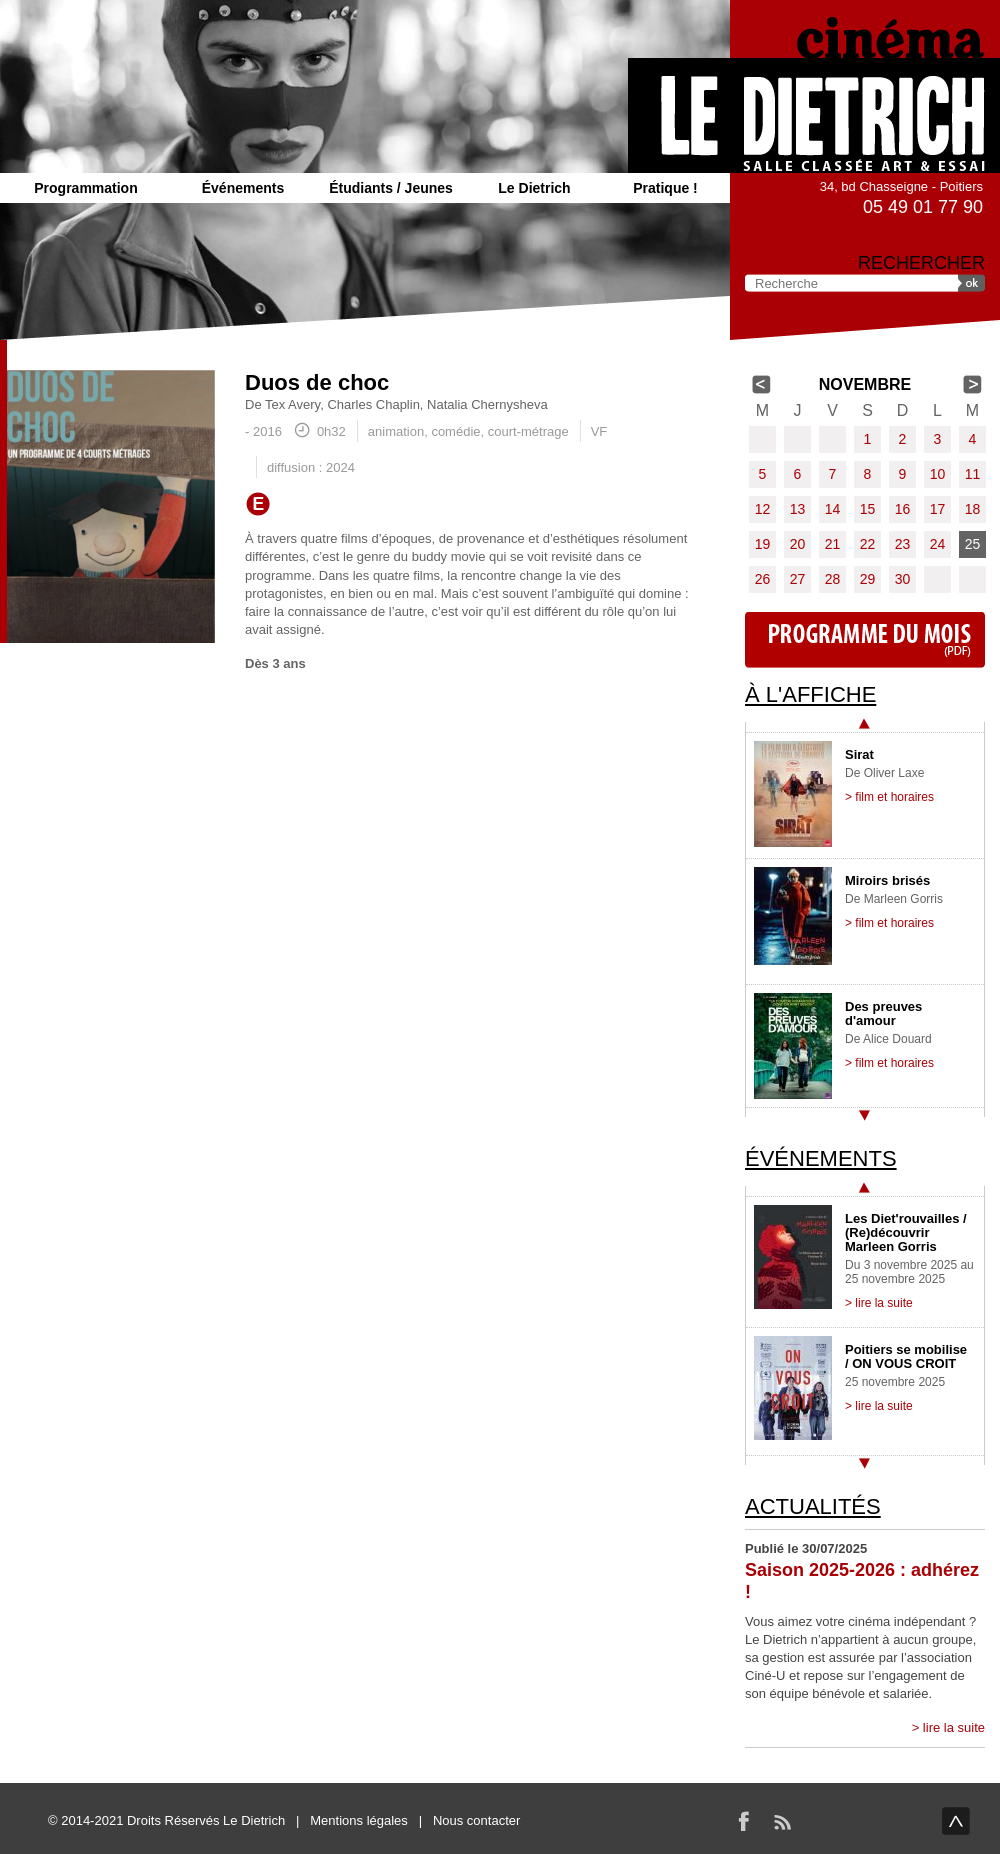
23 (903, 544)
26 (763, 579)
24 (938, 544)
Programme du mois (865, 640)
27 (798, 579)
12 (763, 509)
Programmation (85, 188)
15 (868, 509)
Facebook (744, 1821)
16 (903, 509)
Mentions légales (359, 1820)
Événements (243, 188)
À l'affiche (810, 694)
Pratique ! (665, 188)
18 (973, 509)
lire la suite (954, 1727)
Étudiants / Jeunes (391, 188)
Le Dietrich (534, 188)
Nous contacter (476, 1820)
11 (973, 474)
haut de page (956, 1821)
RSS (782, 1821)
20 (798, 544)
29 (868, 579)
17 (938, 509)
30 (903, 579)
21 (833, 544)
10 (938, 474)
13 (798, 509)
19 (763, 544)
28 (833, 579)
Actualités (813, 1506)
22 (868, 544)
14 (833, 509)
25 (973, 544)
